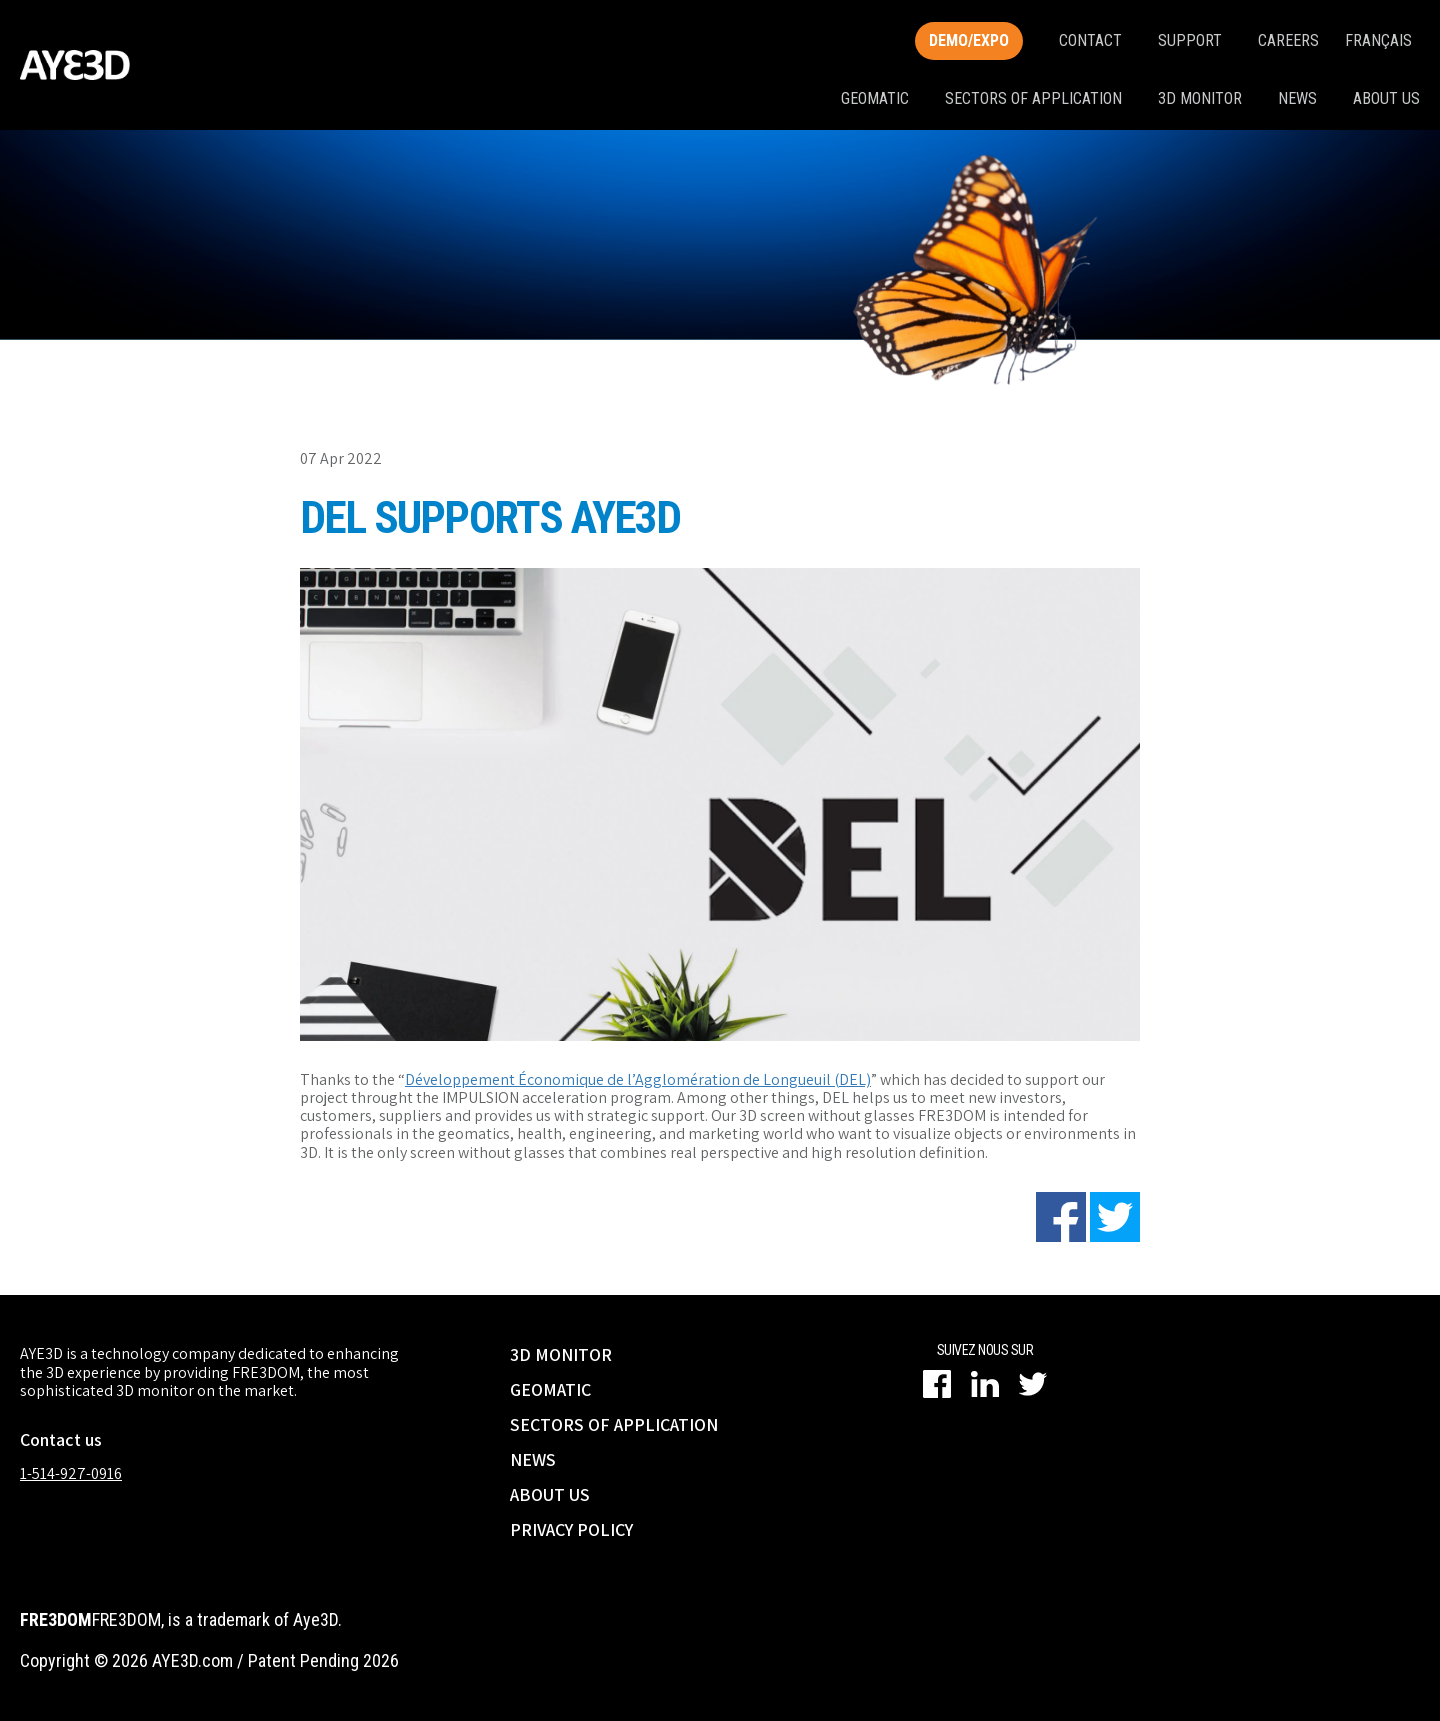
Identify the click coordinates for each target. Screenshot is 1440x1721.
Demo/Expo (969, 40)
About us (1386, 98)
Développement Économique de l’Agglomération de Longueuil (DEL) (638, 1079)
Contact (1090, 40)
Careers (1288, 40)
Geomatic (875, 98)
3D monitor (1200, 98)
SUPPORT (1190, 40)
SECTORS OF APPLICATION (614, 1424)
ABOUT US (550, 1494)
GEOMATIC (550, 1389)
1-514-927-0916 (71, 1473)
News (1297, 98)
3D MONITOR (561, 1354)
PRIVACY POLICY (571, 1529)
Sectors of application (1033, 98)
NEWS (533, 1459)
